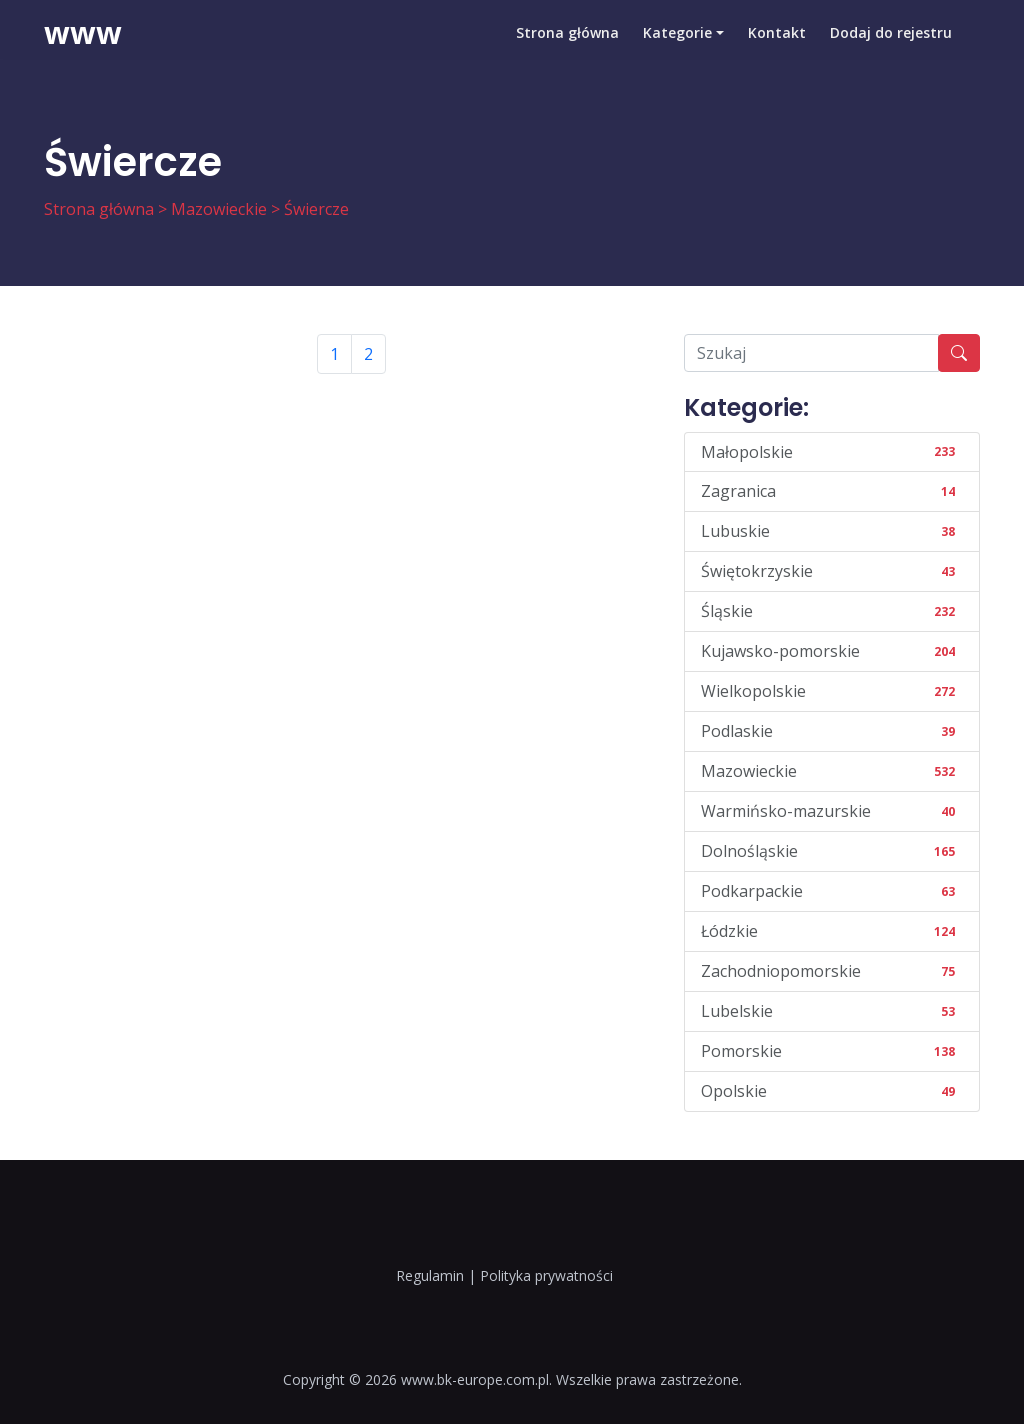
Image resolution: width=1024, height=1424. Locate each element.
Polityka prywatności (546, 1275)
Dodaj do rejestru (891, 44)
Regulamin (430, 1275)
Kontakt (777, 44)
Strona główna (567, 44)
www (83, 45)
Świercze (316, 209)
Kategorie (677, 44)
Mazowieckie (219, 209)
